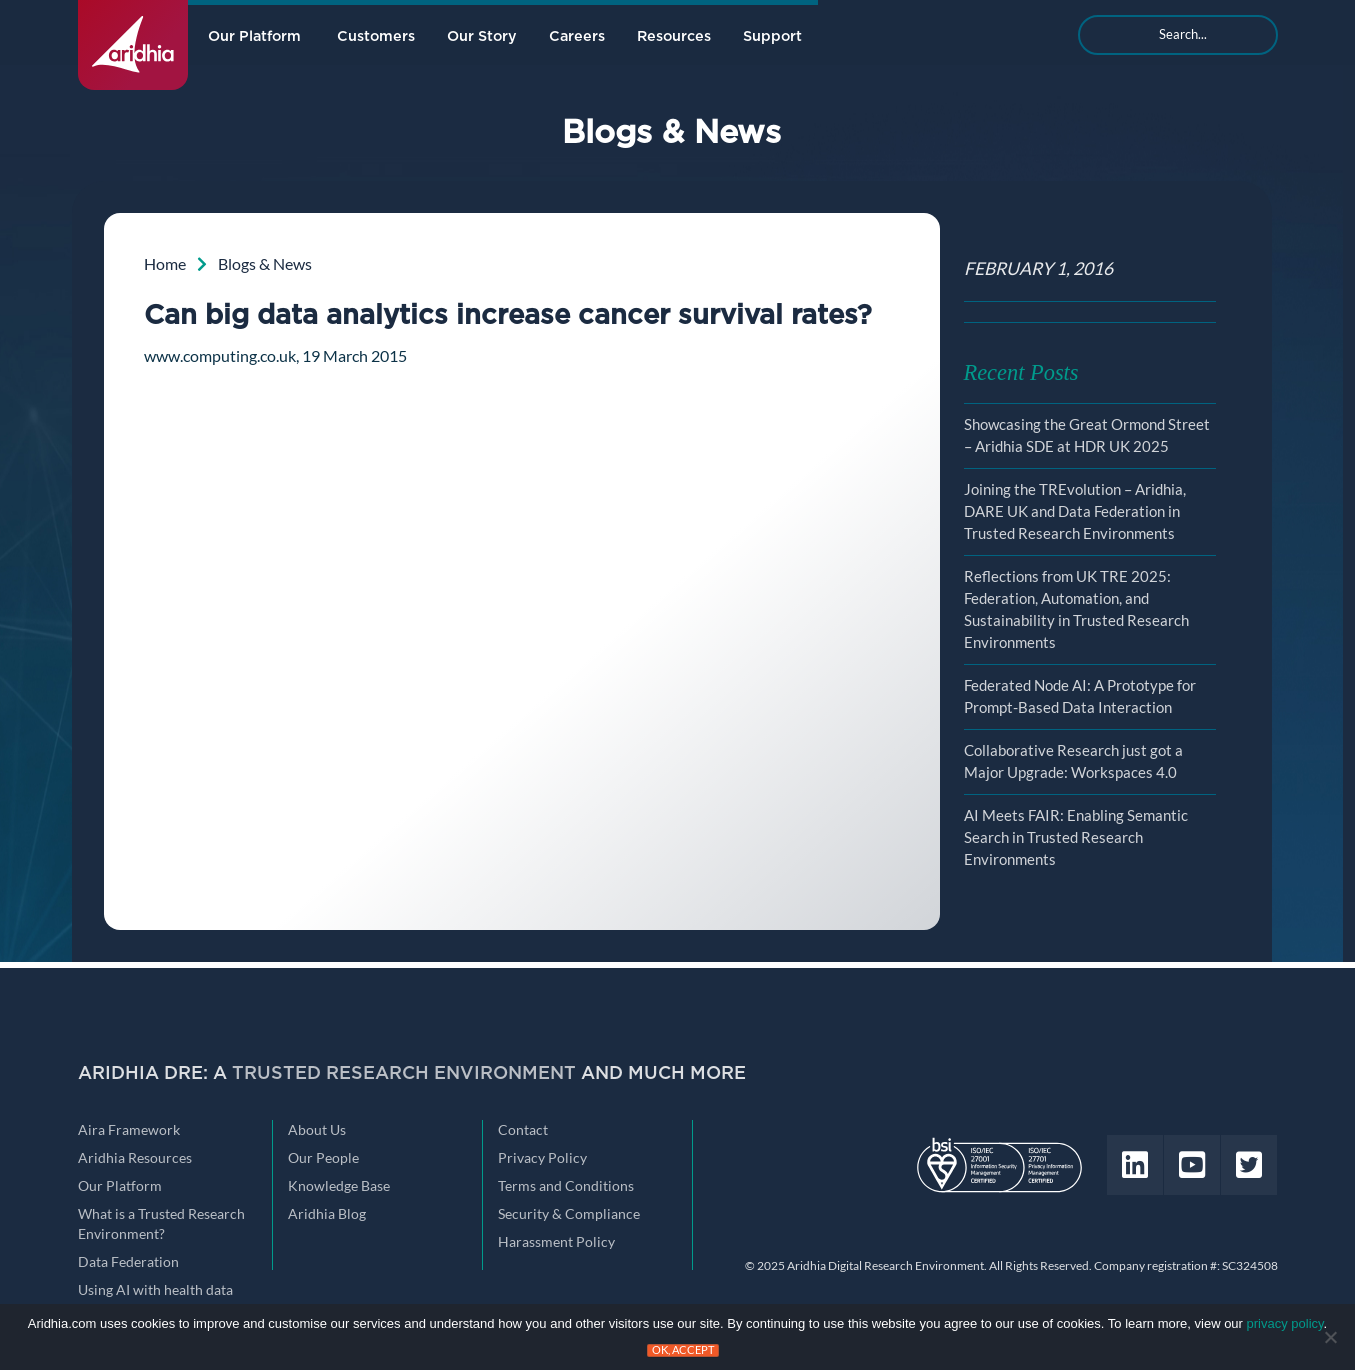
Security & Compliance (569, 1214)
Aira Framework (129, 1130)
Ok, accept (683, 1350)
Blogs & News (265, 264)
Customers (376, 36)
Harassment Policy (556, 1242)
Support (772, 36)
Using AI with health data (155, 1290)
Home (165, 264)
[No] (1330, 1337)
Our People (323, 1158)
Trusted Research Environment (404, 1074)
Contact (523, 1130)
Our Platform (254, 36)
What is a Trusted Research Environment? (161, 1224)
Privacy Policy (542, 1158)
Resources (674, 36)
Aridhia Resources (135, 1158)
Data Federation (128, 1262)
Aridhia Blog (327, 1214)
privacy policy (1285, 1323)
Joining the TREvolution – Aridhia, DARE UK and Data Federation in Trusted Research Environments (1075, 511)
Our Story (482, 36)
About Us (317, 1130)
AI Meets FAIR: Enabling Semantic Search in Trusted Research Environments (1076, 837)
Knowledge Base (339, 1186)
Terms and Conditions (566, 1186)
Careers (577, 36)
